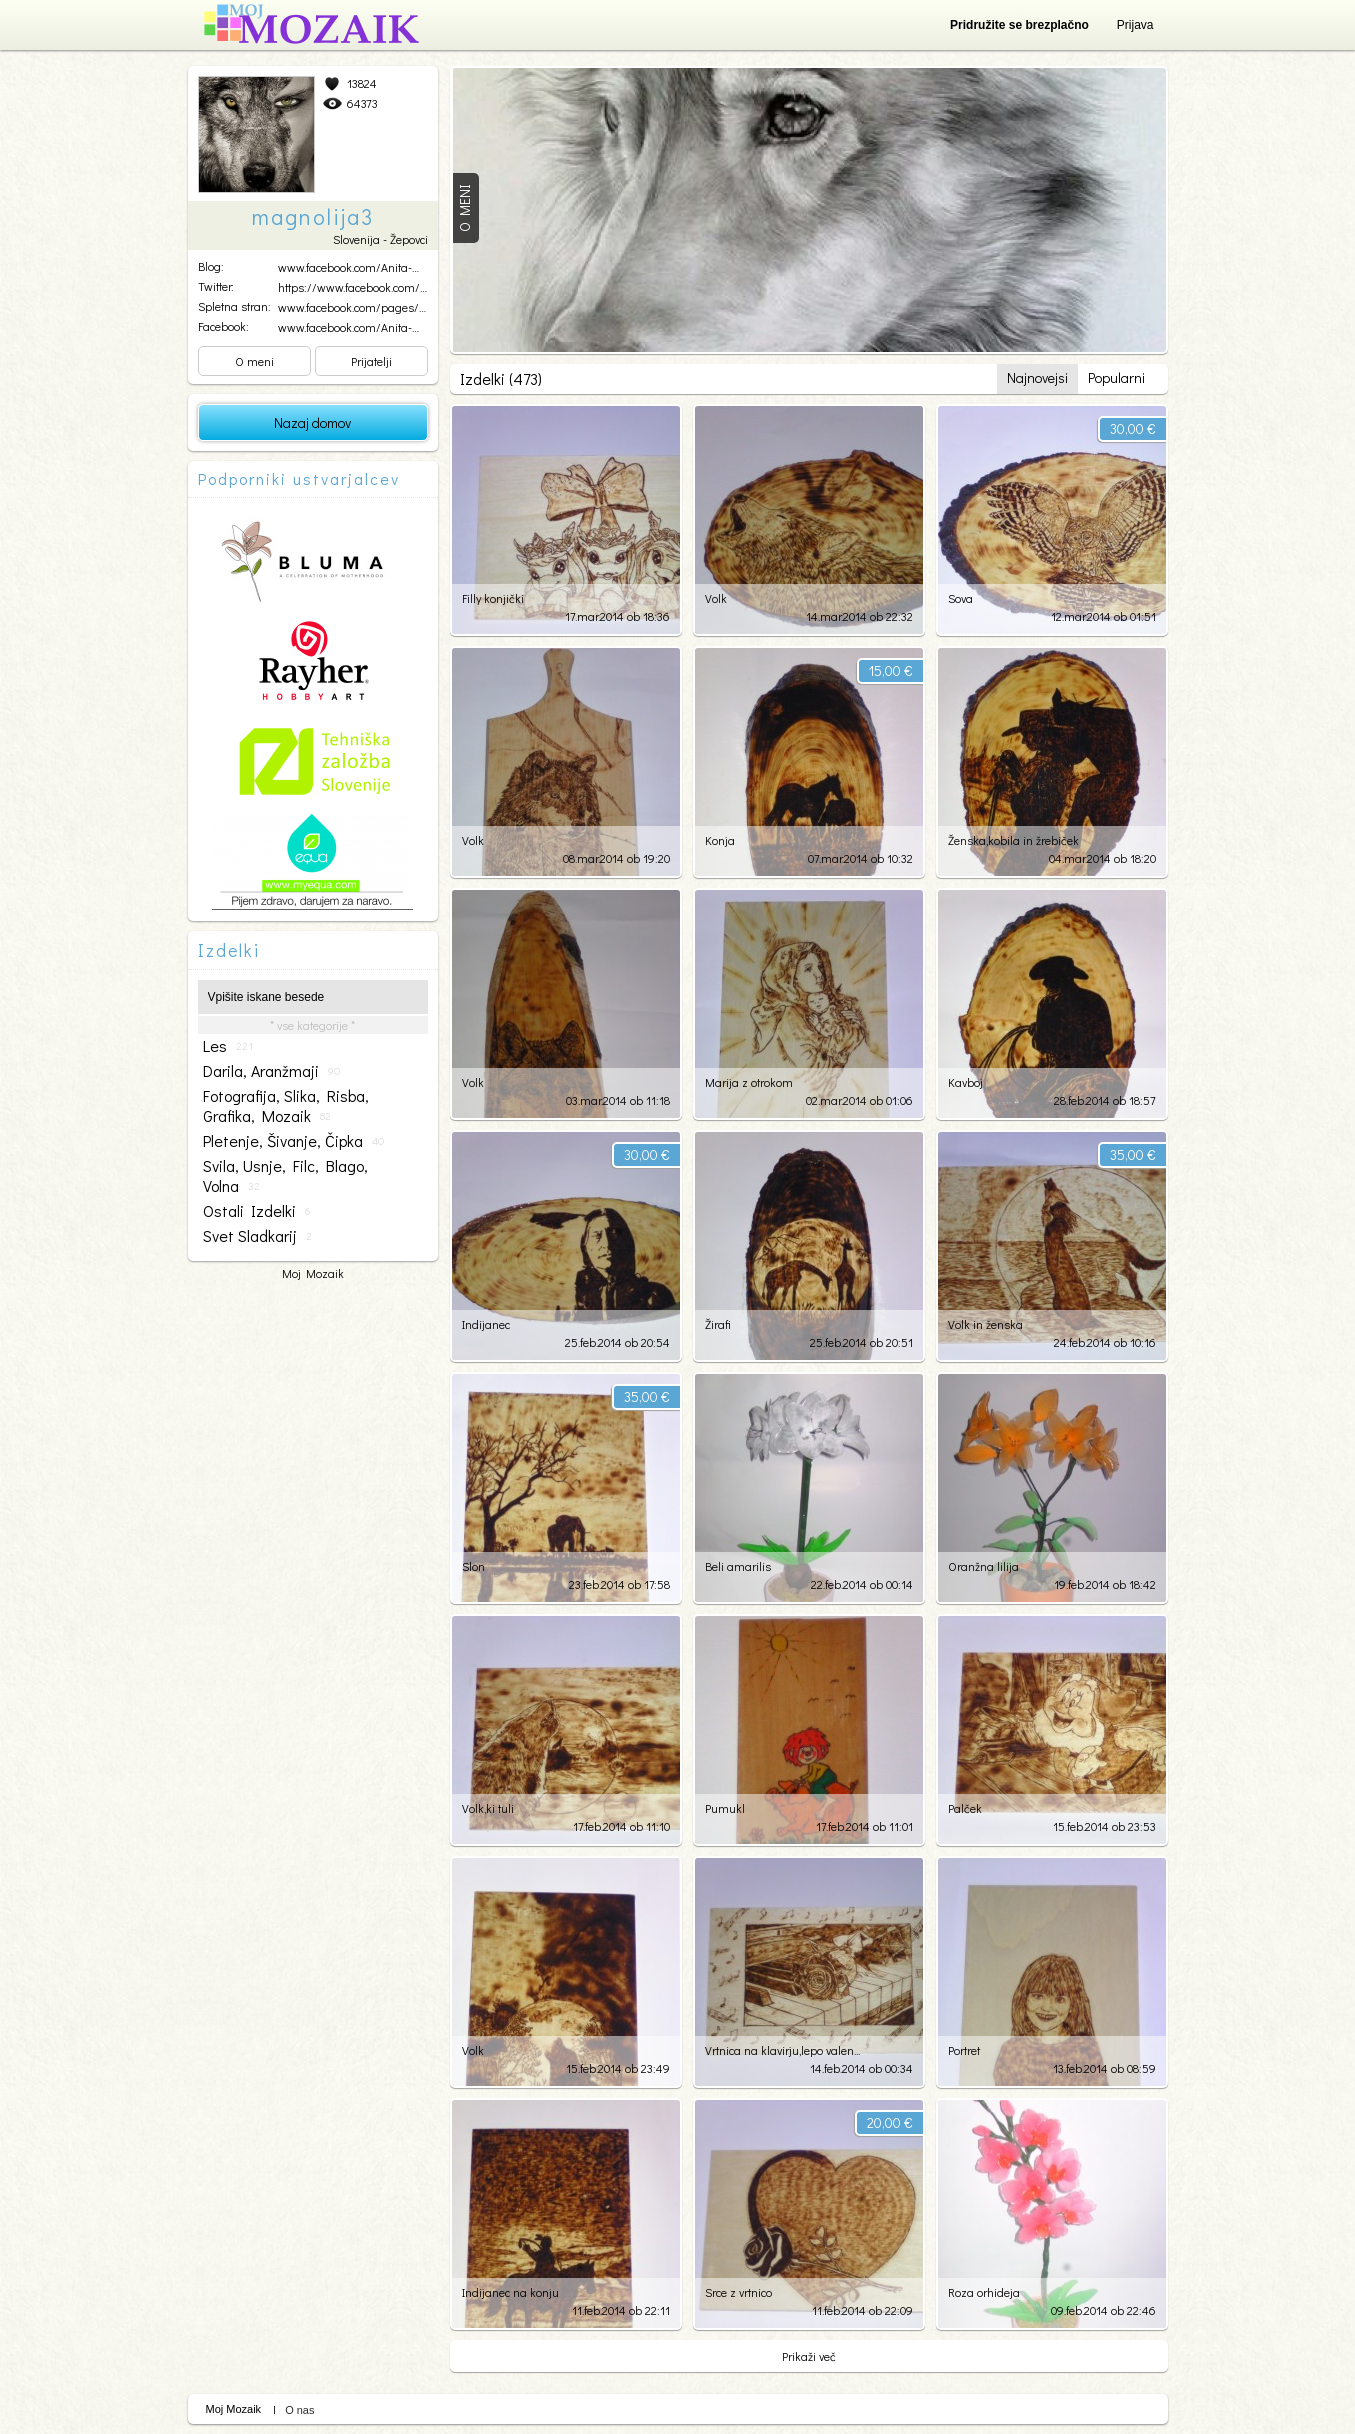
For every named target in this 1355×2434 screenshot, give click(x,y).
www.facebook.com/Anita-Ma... (356, 267)
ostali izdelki (256, 1211)
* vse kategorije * (312, 1025)
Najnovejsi (1037, 377)
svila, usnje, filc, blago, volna (285, 1176)
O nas (299, 2410)
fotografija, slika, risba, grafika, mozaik (286, 1106)
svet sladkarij (257, 1236)
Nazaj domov (312, 422)
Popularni (1116, 377)
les (228, 1046)
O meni (254, 361)
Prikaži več (809, 2356)
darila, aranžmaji (271, 1071)
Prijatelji (371, 361)
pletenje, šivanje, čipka (293, 1141)
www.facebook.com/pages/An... (358, 307)
